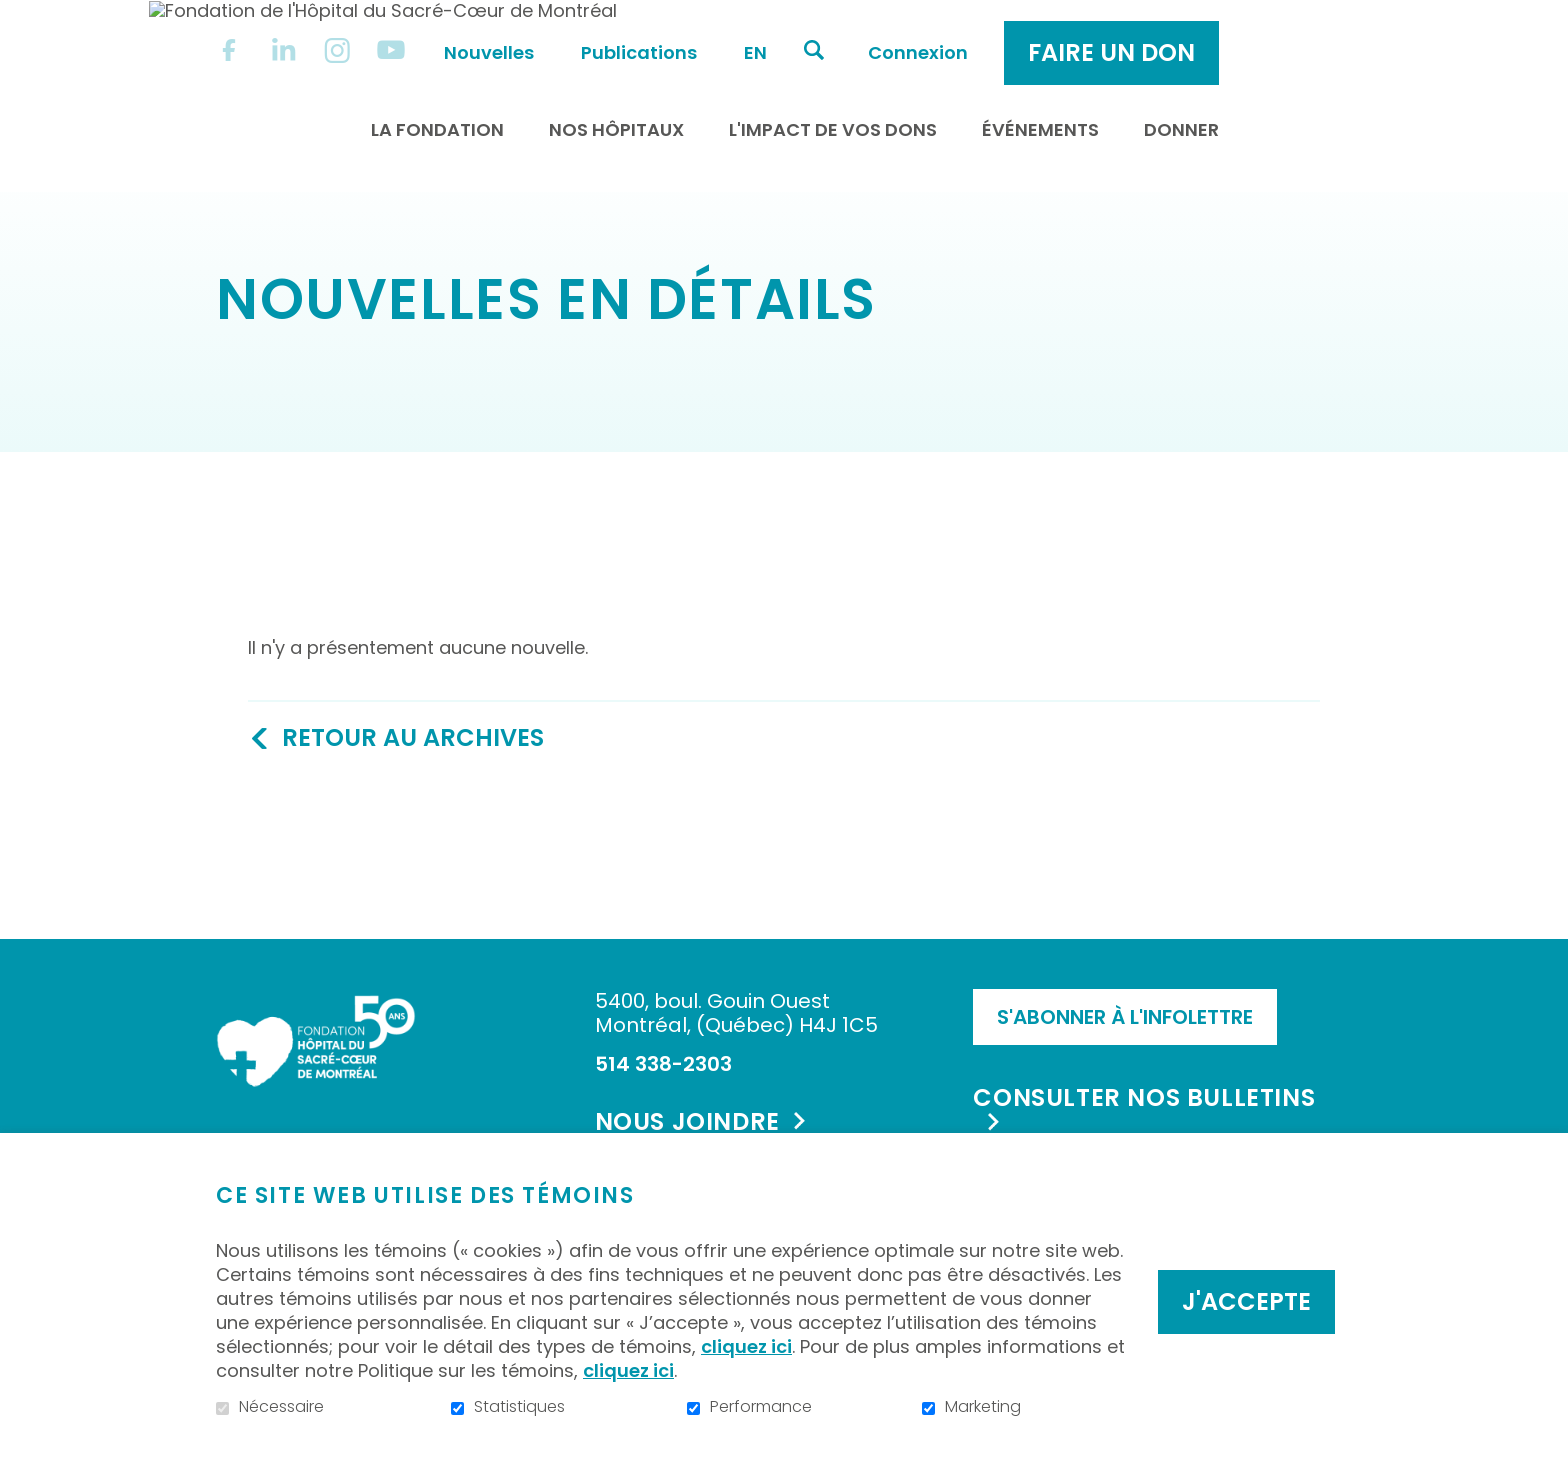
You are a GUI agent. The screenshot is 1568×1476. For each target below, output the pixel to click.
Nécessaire (281, 1407)
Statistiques (519, 1407)
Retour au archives (413, 760)
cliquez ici (746, 1346)
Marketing (983, 1407)
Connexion (1083, 31)
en (920, 31)
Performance (761, 1407)
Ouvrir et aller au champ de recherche (979, 29)
